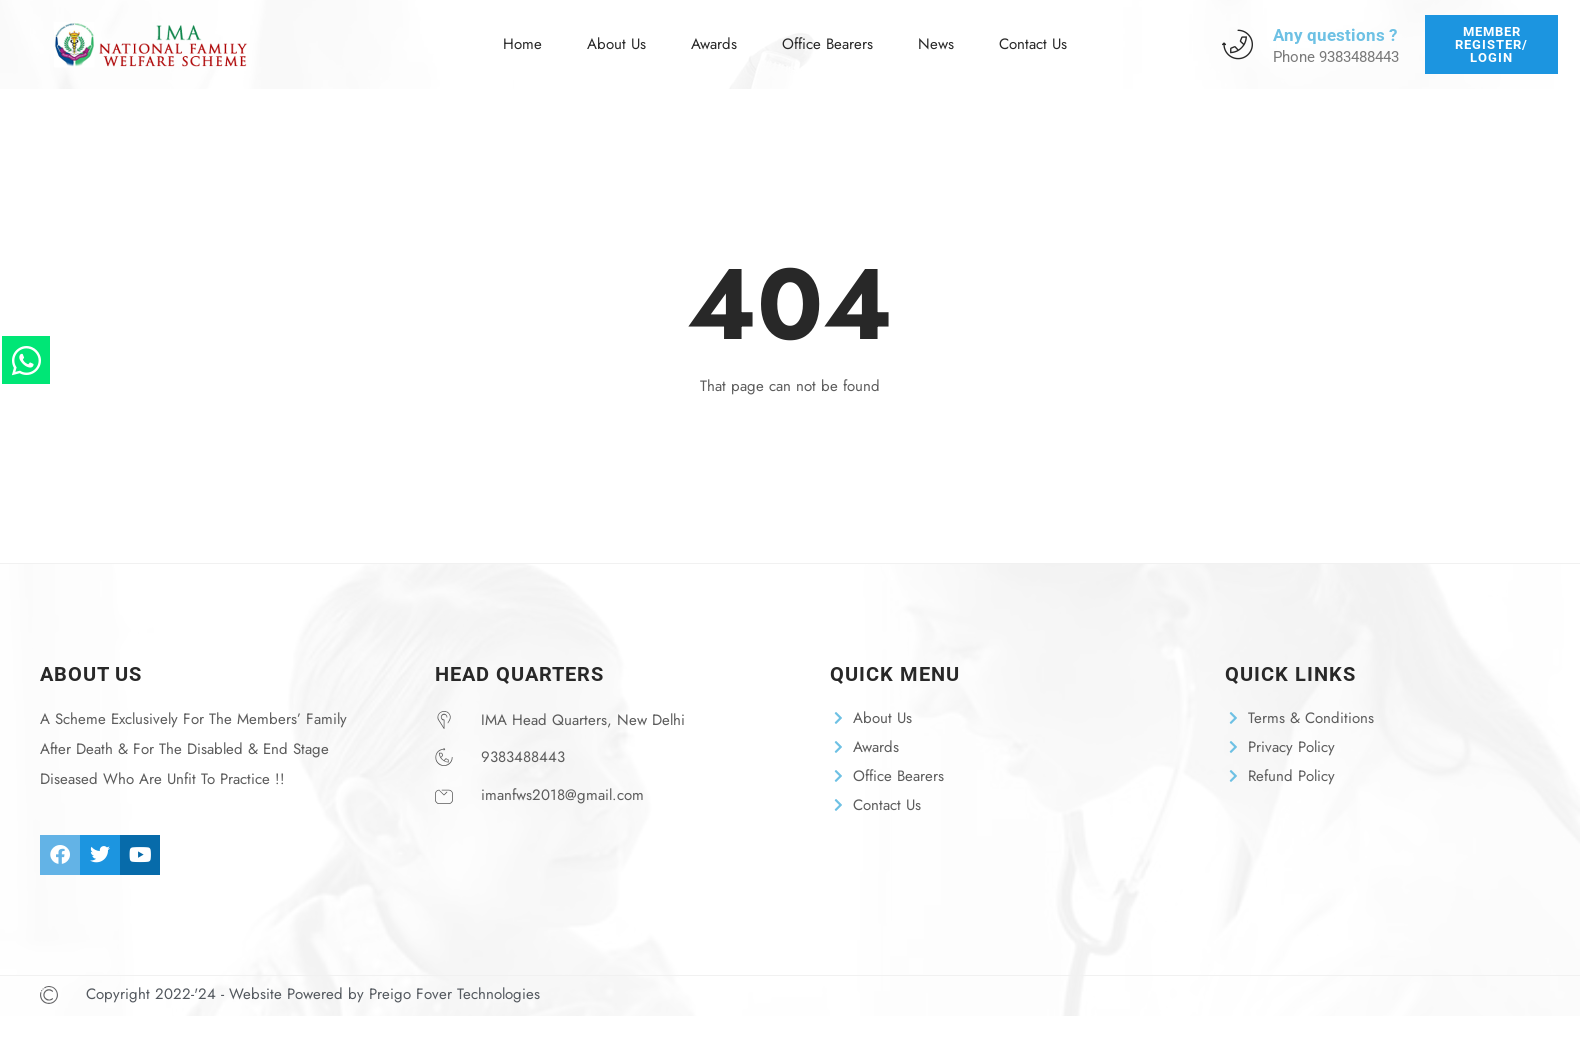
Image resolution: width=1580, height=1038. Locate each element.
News (936, 39)
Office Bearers (827, 39)
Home (522, 39)
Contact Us (1033, 39)
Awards (714, 39)
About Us (616, 39)
